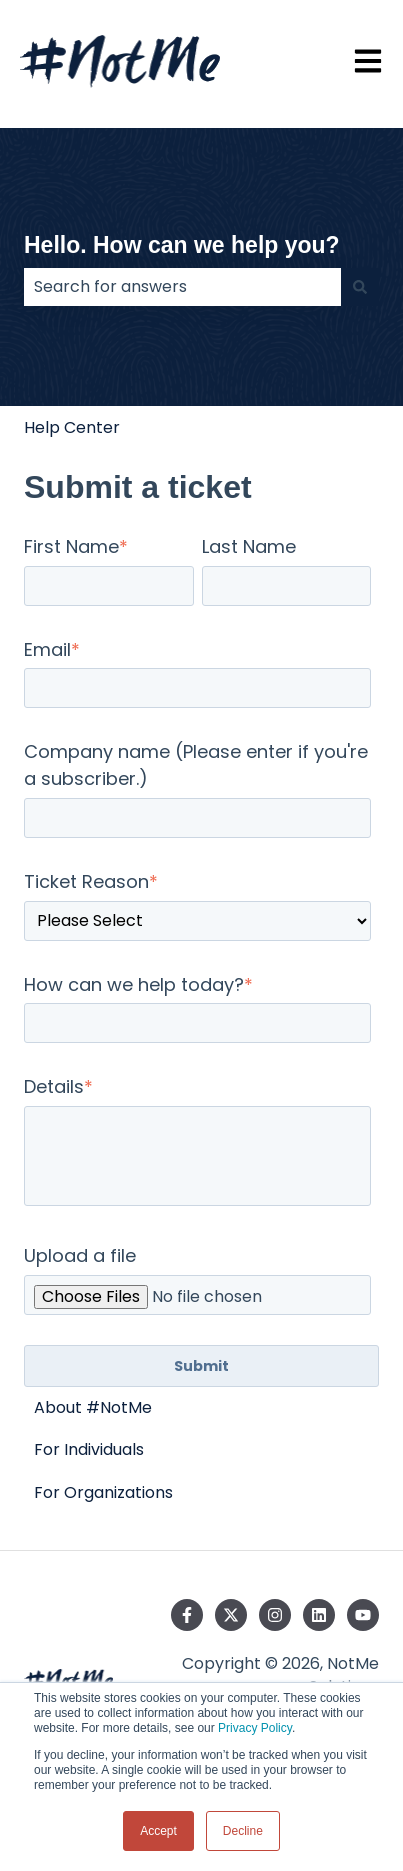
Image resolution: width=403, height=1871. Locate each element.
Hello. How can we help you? (182, 245)
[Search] (360, 287)
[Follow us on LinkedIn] (319, 1615)
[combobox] (182, 287)
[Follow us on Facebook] (187, 1615)
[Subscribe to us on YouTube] (363, 1615)
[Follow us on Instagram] (275, 1615)
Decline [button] (243, 1831)
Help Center (72, 427)
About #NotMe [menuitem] (93, 1407)
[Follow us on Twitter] (231, 1615)
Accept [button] (158, 1831)
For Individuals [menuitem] (89, 1449)
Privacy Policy (255, 1728)
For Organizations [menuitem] (103, 1492)
